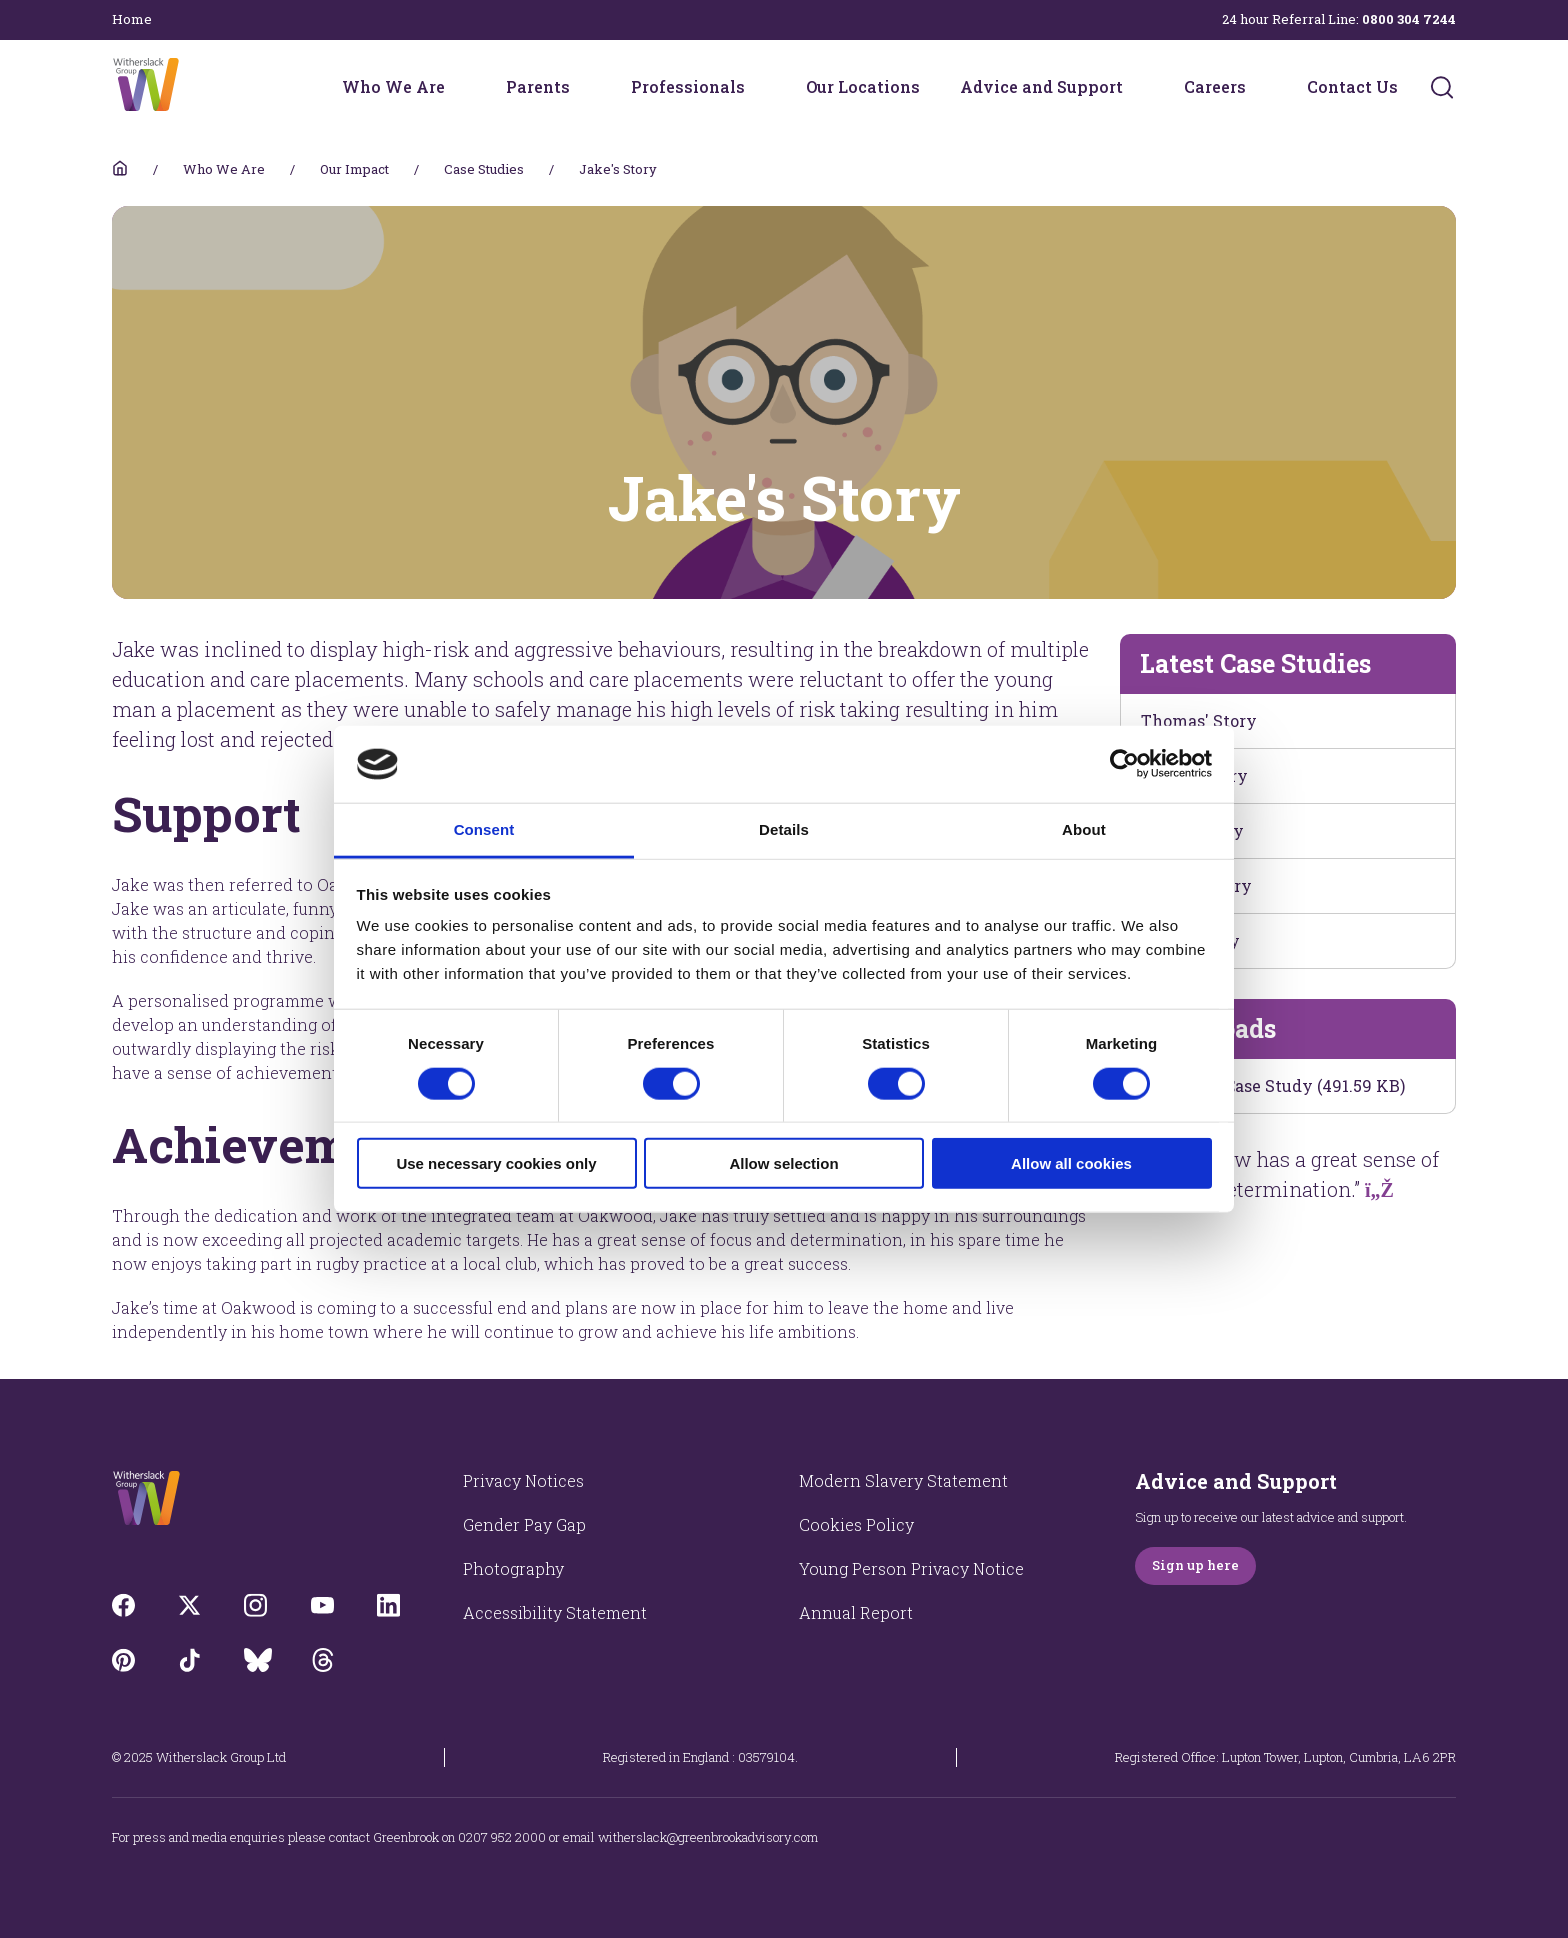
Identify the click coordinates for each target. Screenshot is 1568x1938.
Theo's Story (1190, 940)
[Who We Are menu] (458, 87)
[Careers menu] (1259, 87)
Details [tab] (784, 829)
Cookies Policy (856, 1524)
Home (132, 19)
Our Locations (863, 86)
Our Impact (354, 169)
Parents (538, 86)
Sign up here (1195, 1565)
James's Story (1196, 885)
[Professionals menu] (758, 87)
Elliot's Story (1192, 830)
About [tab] (1084, 829)
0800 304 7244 (1409, 19)
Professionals (688, 86)
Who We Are (393, 86)
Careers (1215, 86)
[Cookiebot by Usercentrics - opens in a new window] (1124, 764)
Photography (513, 1568)
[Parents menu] (583, 87)
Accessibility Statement (555, 1612)
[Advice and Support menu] (1136, 87)
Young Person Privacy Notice (911, 1568)
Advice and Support (1041, 86)
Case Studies (484, 169)
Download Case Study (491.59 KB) (1273, 1085)
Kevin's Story (1194, 775)
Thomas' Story (1199, 720)
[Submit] (1442, 87)
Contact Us (1352, 86)
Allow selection (783, 1163)
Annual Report (856, 1612)
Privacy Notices (523, 1480)
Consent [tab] (484, 829)
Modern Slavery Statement (903, 1480)
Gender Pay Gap (524, 1524)
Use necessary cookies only (496, 1163)
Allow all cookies (1071, 1163)
